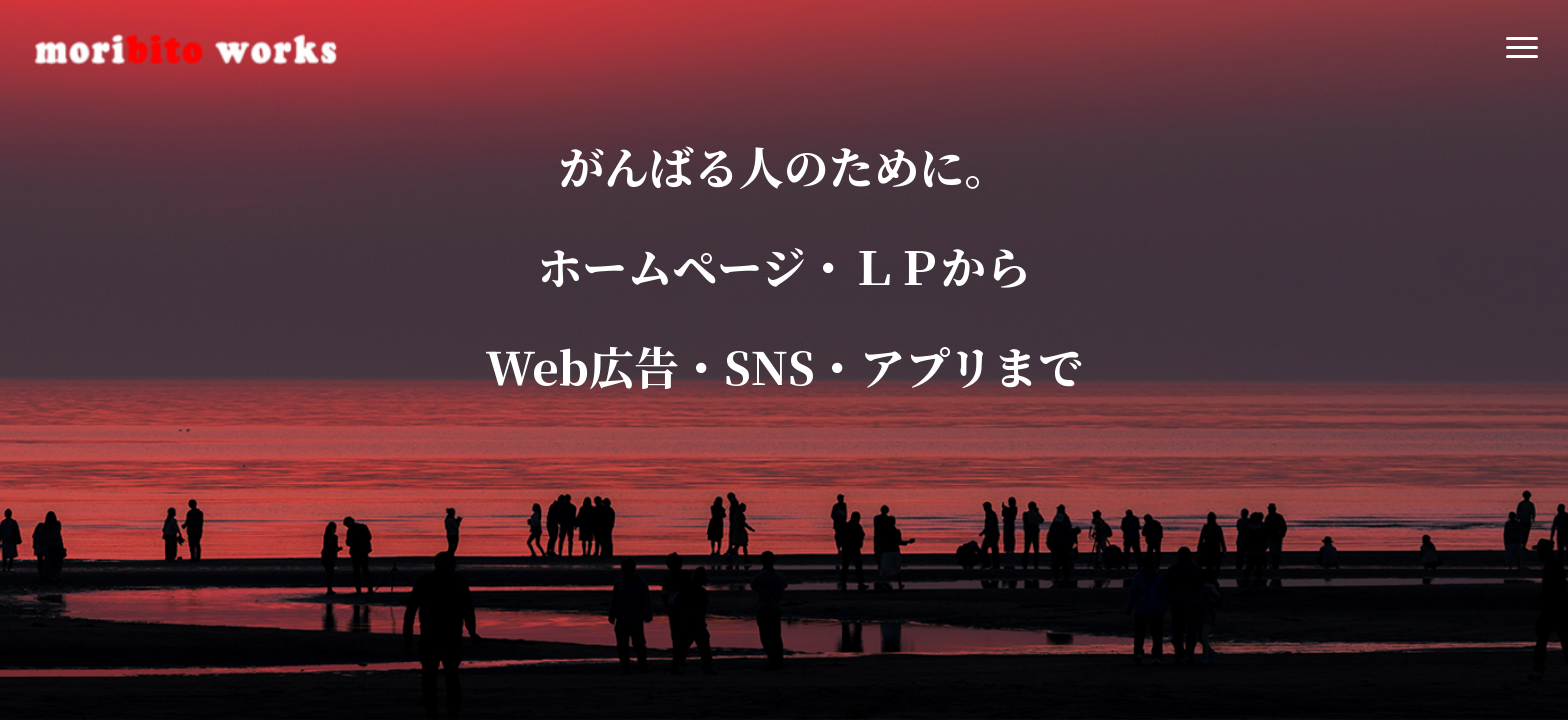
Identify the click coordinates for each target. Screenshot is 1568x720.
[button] (1523, 48)
